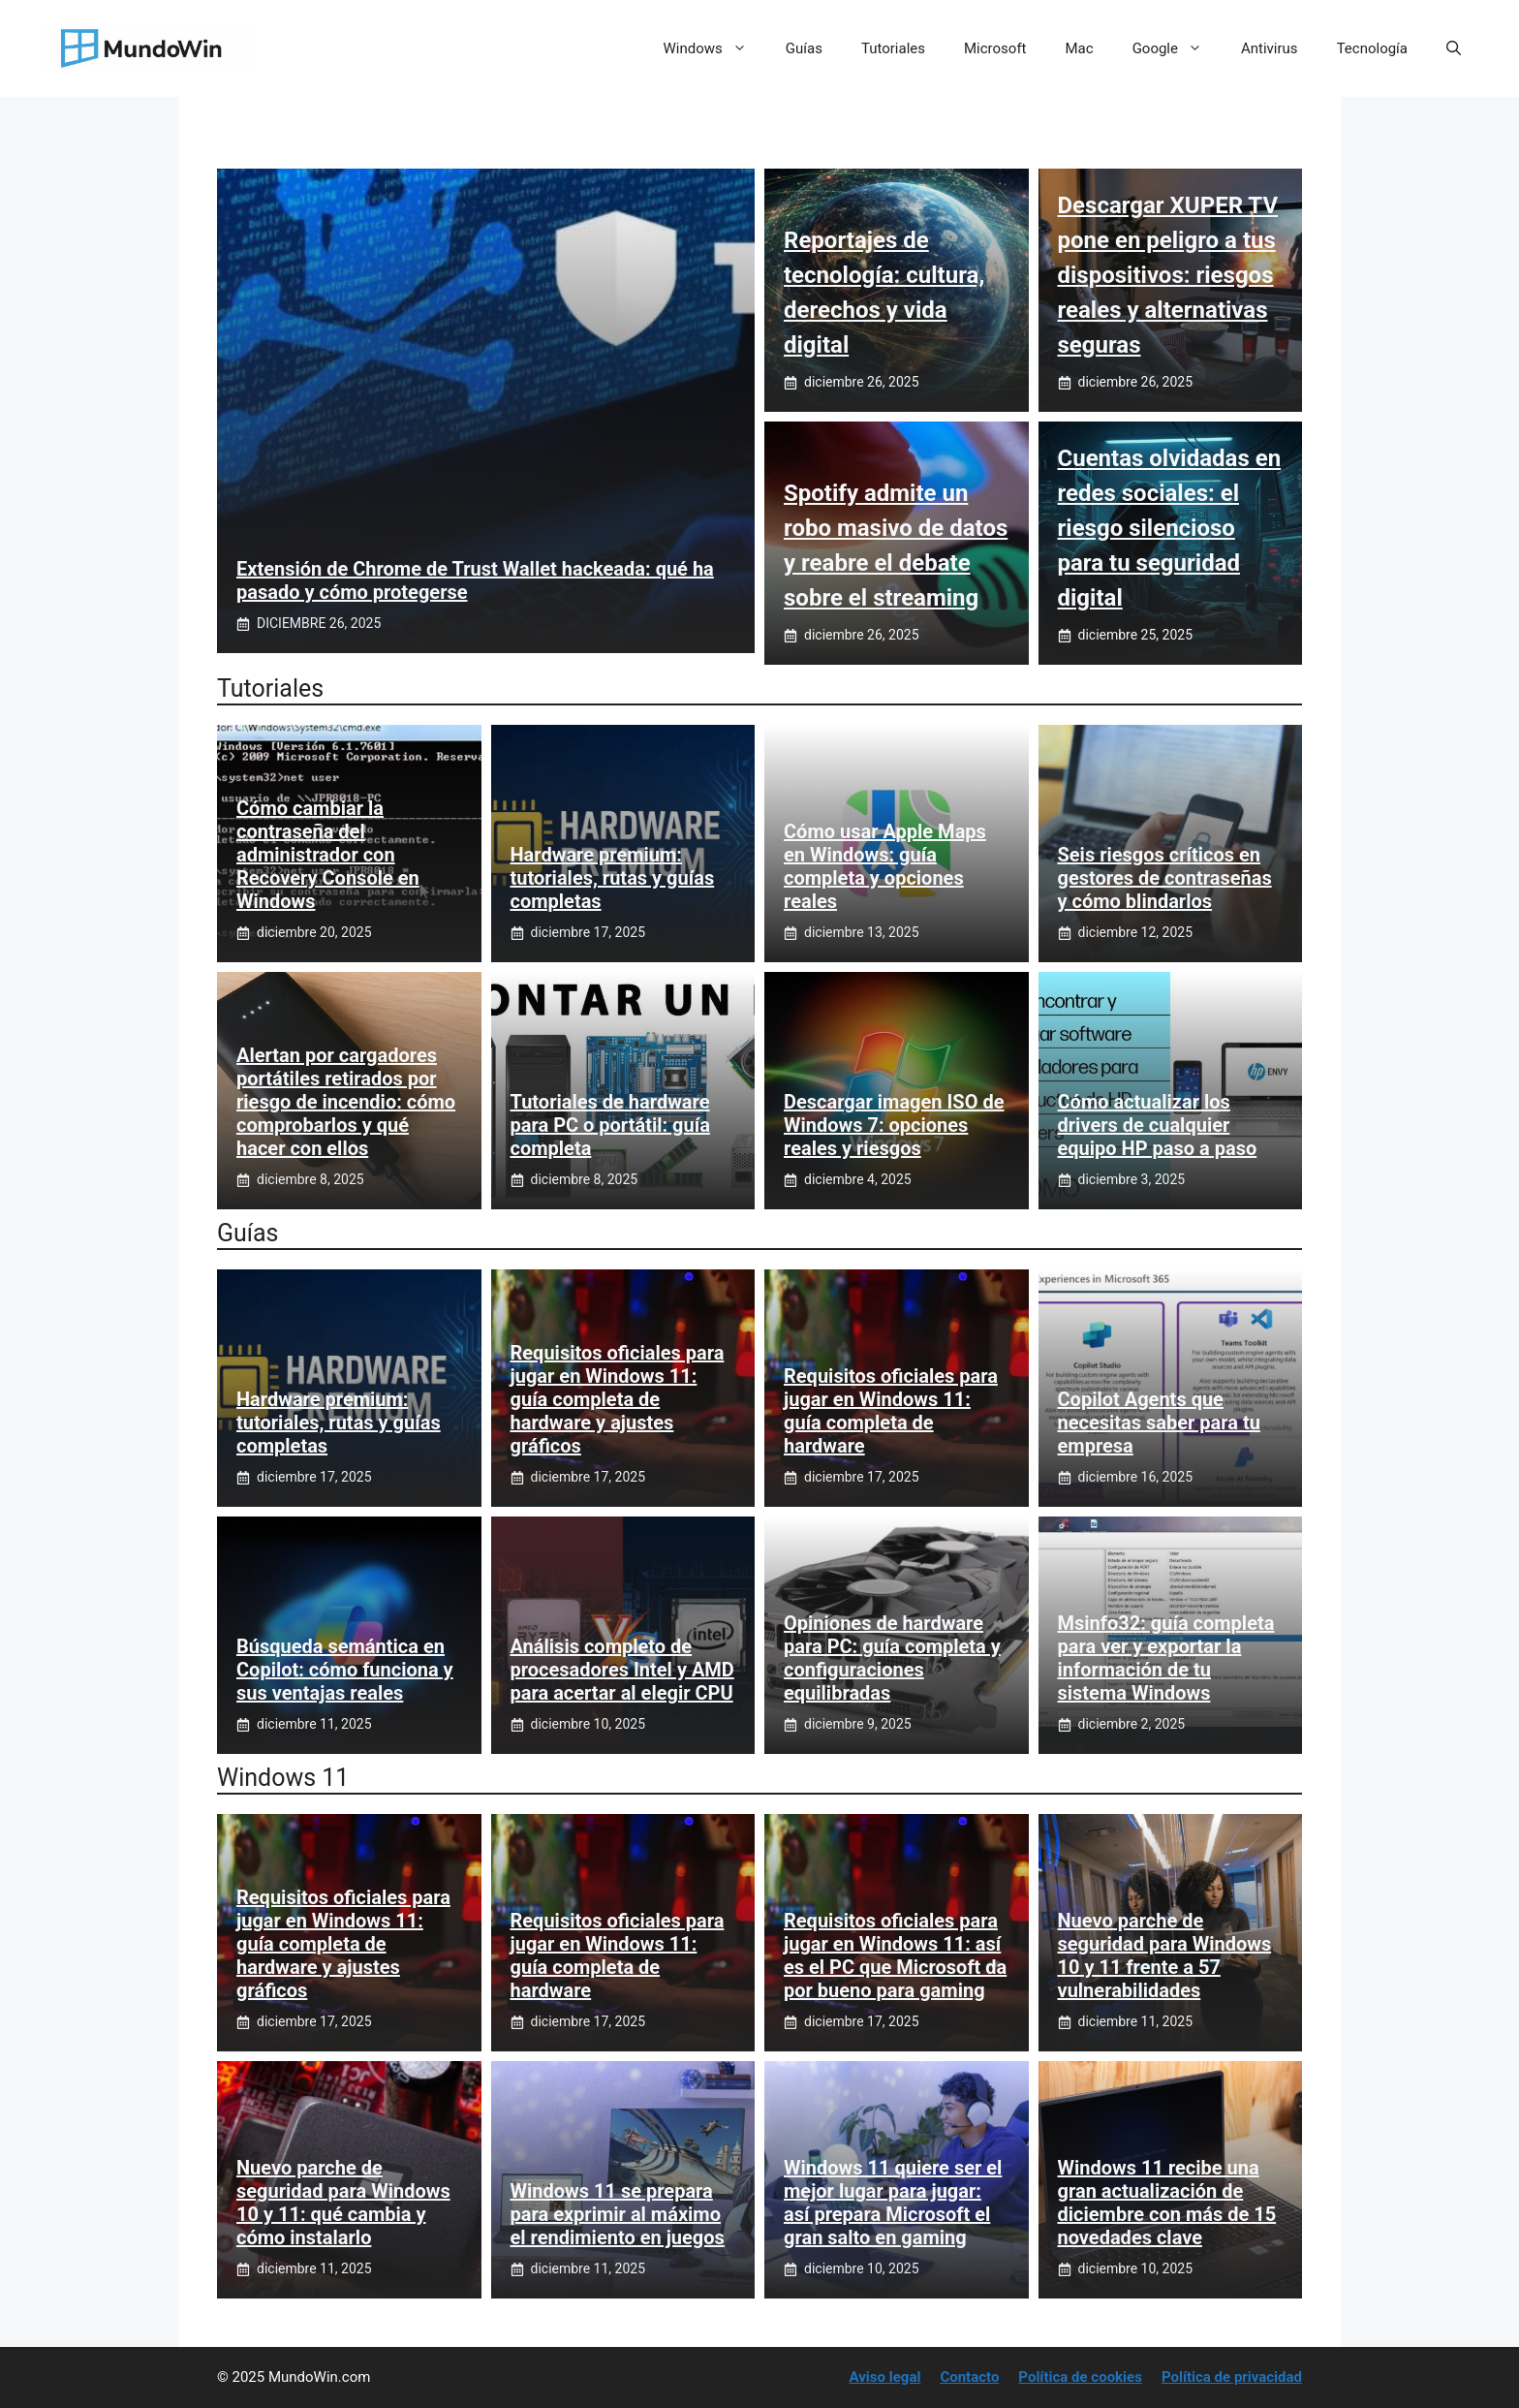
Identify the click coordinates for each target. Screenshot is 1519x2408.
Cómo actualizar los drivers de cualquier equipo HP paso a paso (1157, 1125)
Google (1177, 48)
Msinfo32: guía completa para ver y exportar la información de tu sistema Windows (1166, 1657)
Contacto (969, 2377)
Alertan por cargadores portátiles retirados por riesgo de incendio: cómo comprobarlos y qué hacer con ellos (345, 1102)
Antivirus (1269, 48)
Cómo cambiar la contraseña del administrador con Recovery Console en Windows (327, 855)
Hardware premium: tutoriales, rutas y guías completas (613, 878)
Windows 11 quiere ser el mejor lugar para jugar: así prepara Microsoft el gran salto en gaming (893, 2202)
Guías (804, 48)
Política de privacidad (1232, 2377)
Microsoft (995, 48)
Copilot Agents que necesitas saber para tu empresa (1159, 1422)
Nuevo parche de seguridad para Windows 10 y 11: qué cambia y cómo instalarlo (343, 2202)
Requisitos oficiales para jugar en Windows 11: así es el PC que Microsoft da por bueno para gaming (895, 1955)
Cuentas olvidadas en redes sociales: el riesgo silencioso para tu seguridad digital (1170, 528)
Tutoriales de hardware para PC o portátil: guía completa (610, 1125)
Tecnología (1372, 48)
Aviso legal (885, 2377)
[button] (1453, 48)
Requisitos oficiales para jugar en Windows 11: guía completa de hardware (891, 1410)
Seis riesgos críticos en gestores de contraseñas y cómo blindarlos (1165, 878)
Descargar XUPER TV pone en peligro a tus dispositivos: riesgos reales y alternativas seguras (1168, 275)
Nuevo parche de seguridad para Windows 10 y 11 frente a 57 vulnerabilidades (1165, 1955)
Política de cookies (1080, 2377)
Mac (1080, 48)
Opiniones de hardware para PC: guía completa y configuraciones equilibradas (892, 1657)
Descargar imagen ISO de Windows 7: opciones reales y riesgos (894, 1125)
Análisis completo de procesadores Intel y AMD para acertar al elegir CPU (622, 1669)
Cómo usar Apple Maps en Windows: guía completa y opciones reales (885, 866)
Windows (715, 48)
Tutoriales (893, 48)
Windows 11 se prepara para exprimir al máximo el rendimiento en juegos (618, 2214)
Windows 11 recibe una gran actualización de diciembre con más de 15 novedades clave (1167, 2202)
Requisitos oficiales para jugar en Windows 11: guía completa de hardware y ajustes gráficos (618, 1399)
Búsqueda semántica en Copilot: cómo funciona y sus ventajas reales (344, 1669)
